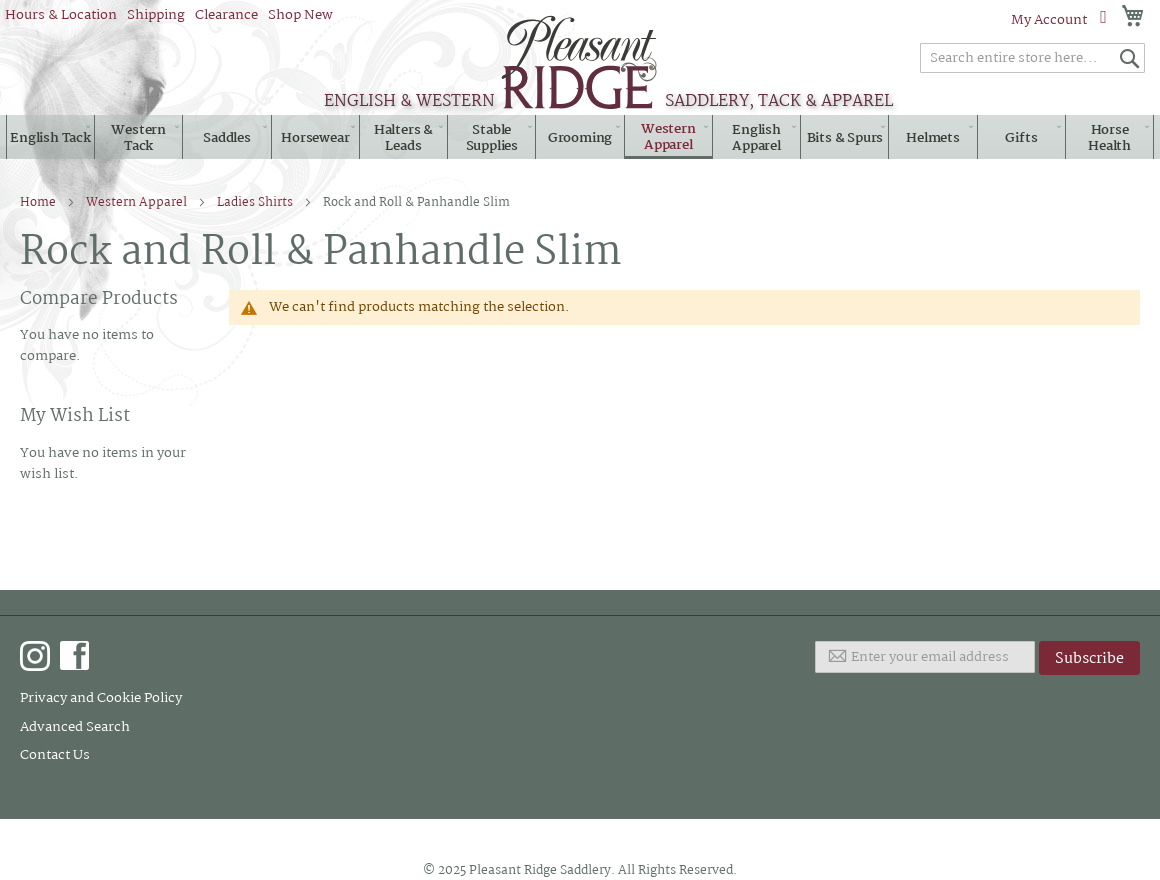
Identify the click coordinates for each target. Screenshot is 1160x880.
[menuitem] (50, 138)
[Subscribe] (1089, 658)
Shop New (300, 15)
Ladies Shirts (256, 203)
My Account (1049, 20)
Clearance (226, 15)
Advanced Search (75, 727)
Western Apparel (138, 203)
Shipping (156, 15)
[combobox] (1032, 58)
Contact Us (55, 755)
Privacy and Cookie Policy (101, 698)
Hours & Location (61, 15)
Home (39, 203)
